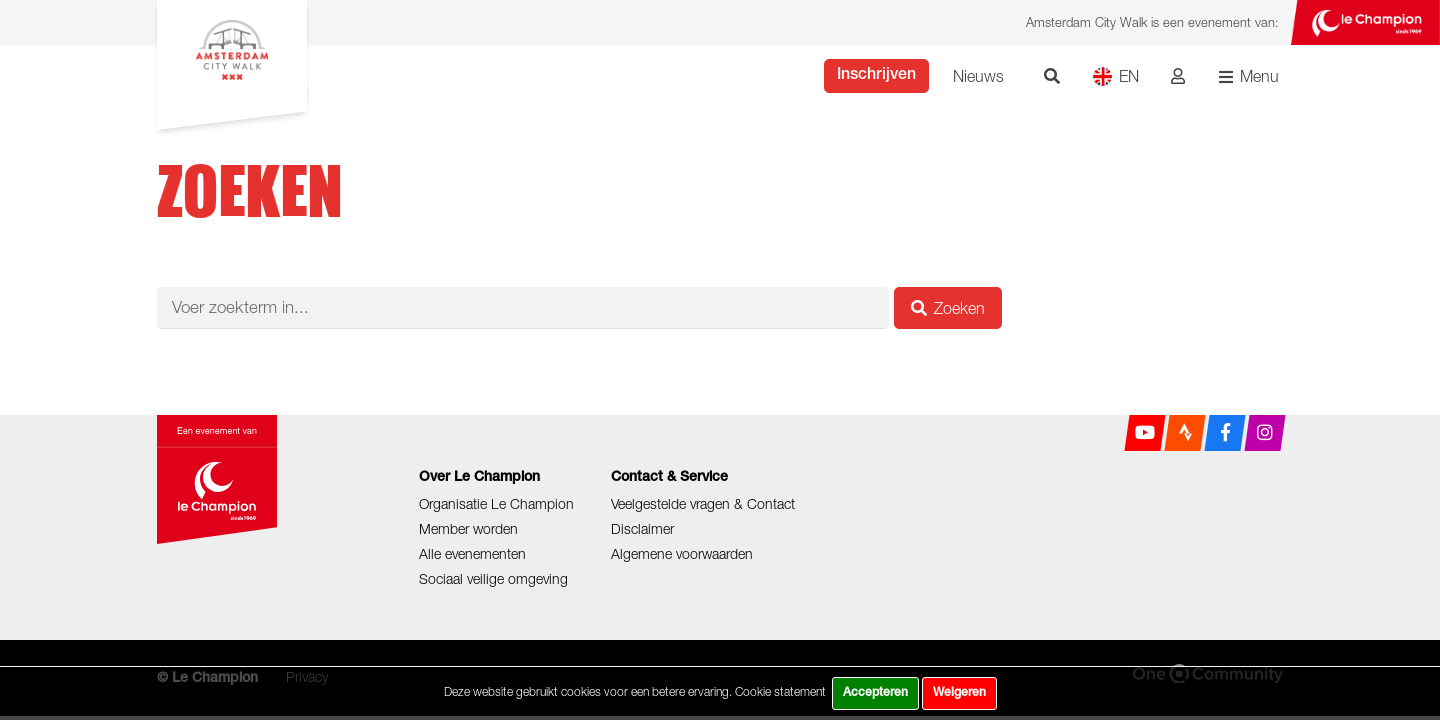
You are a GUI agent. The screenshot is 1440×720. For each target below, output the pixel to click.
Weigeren (959, 693)
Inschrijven (876, 76)
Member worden (468, 528)
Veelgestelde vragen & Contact (703, 503)
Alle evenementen (472, 553)
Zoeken (948, 308)
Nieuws (978, 76)
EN (1115, 76)
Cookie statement (780, 691)
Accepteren (875, 693)
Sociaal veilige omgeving (493, 578)
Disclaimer (642, 528)
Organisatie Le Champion (496, 503)
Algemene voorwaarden (682, 553)
